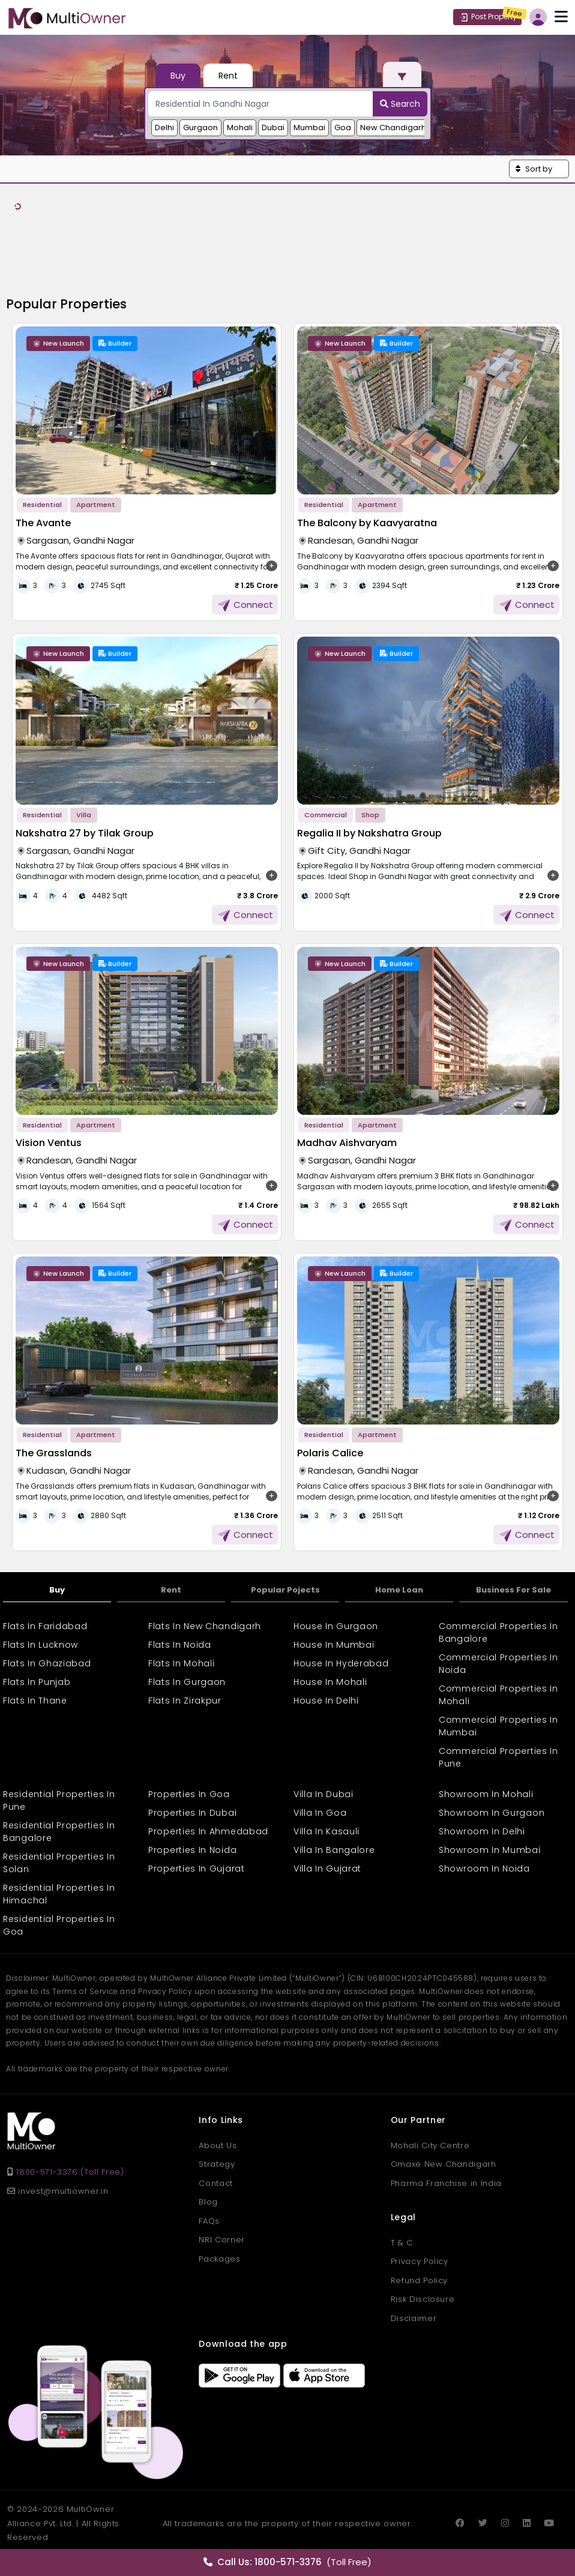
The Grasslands (54, 1453)
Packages (219, 2259)
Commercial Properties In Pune (498, 1757)
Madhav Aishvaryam (347, 1143)
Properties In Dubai (192, 1813)
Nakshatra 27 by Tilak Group (85, 833)
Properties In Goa (189, 1794)
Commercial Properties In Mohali (498, 1695)
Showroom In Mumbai (490, 1850)
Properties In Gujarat (196, 1869)
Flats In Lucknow (40, 1645)
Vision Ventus (49, 1143)
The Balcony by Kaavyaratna (367, 523)
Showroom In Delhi (482, 1831)
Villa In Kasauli (327, 1831)
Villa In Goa (320, 1813)
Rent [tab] (228, 76)
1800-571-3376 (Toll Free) (70, 2172)
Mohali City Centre (430, 2145)
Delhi (164, 127)
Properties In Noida (192, 1850)
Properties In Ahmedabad (208, 1831)
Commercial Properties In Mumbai (498, 1726)
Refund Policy (419, 2280)
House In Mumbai (334, 1645)
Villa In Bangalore (334, 1850)
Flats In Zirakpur (184, 1701)
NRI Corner (222, 2239)
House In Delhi (326, 1701)
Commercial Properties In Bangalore (498, 1632)
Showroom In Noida (484, 1869)
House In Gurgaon (336, 1626)
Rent (171, 1590)
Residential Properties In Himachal (59, 1894)
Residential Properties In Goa (59, 1925)
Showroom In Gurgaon (491, 1813)
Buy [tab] (177, 76)
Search (400, 104)
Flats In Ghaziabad (47, 1663)
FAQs (209, 2221)
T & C (402, 2242)
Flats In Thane (35, 1701)
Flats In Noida (179, 1645)
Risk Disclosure (423, 2299)
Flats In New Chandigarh (204, 1626)
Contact (216, 2183)
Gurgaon (200, 127)
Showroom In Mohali (486, 1794)
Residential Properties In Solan (59, 1863)
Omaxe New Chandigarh (443, 2164)
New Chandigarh (393, 127)
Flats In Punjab (37, 1682)
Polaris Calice (330, 1453)
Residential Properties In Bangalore (59, 1831)
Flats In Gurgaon (187, 1682)
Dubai (273, 127)
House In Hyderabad (341, 1663)
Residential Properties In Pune (59, 1800)
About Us (217, 2145)
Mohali (240, 127)
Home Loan (399, 1590)
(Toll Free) (287, 2562)
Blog (208, 2202)
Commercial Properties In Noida (498, 1663)
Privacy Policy (419, 2261)
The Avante (43, 523)
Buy (57, 1590)
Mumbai (309, 127)
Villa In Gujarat (327, 1869)
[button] (539, 169)
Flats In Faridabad (45, 1626)
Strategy (217, 2164)
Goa (342, 127)
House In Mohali (330, 1682)
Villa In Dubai (324, 1794)
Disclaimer (414, 2318)
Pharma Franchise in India (446, 2183)
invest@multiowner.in (57, 2191)
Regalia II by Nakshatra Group (369, 833)
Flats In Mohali (181, 1663)
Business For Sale (513, 1590)
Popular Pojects (285, 1590)
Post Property (487, 16)
